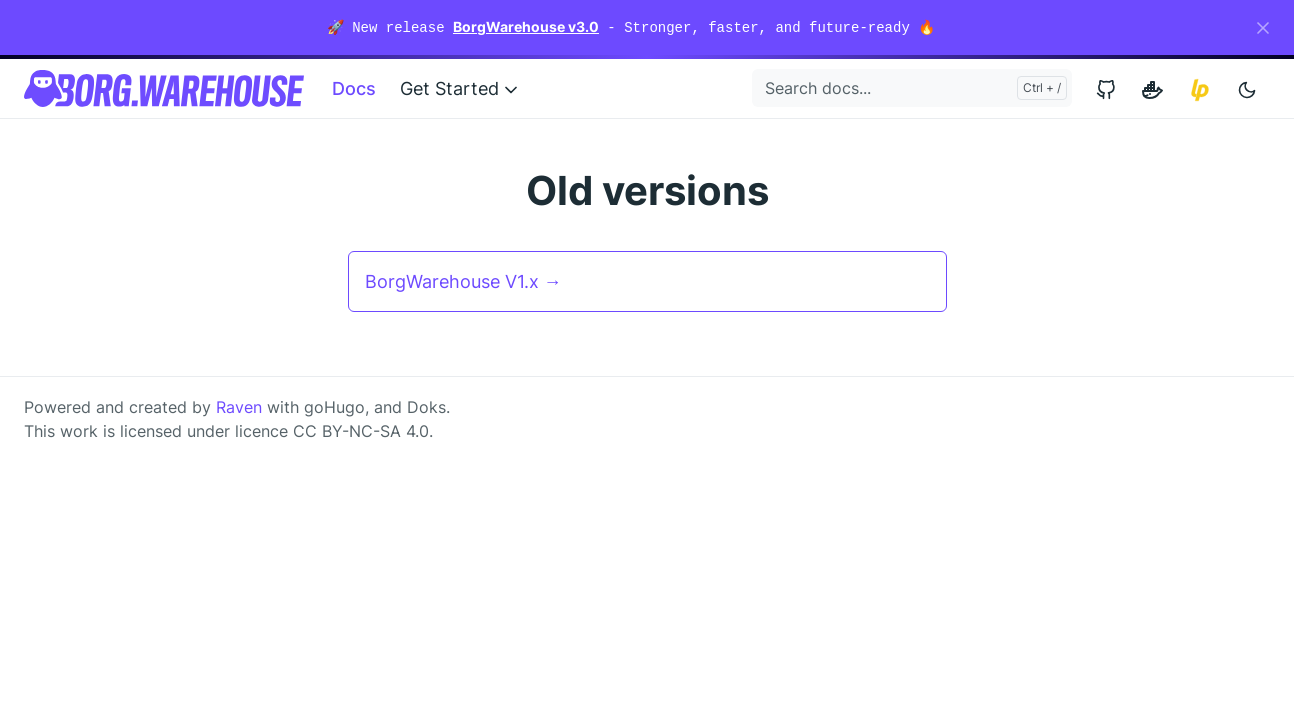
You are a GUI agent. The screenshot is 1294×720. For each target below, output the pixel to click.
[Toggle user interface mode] (1247, 88)
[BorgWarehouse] (164, 88)
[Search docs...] (912, 88)
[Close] (1263, 28)
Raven (239, 407)
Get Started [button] (460, 88)
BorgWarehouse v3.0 (526, 26)
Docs (354, 88)
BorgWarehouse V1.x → (463, 281)
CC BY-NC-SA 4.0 (361, 431)
